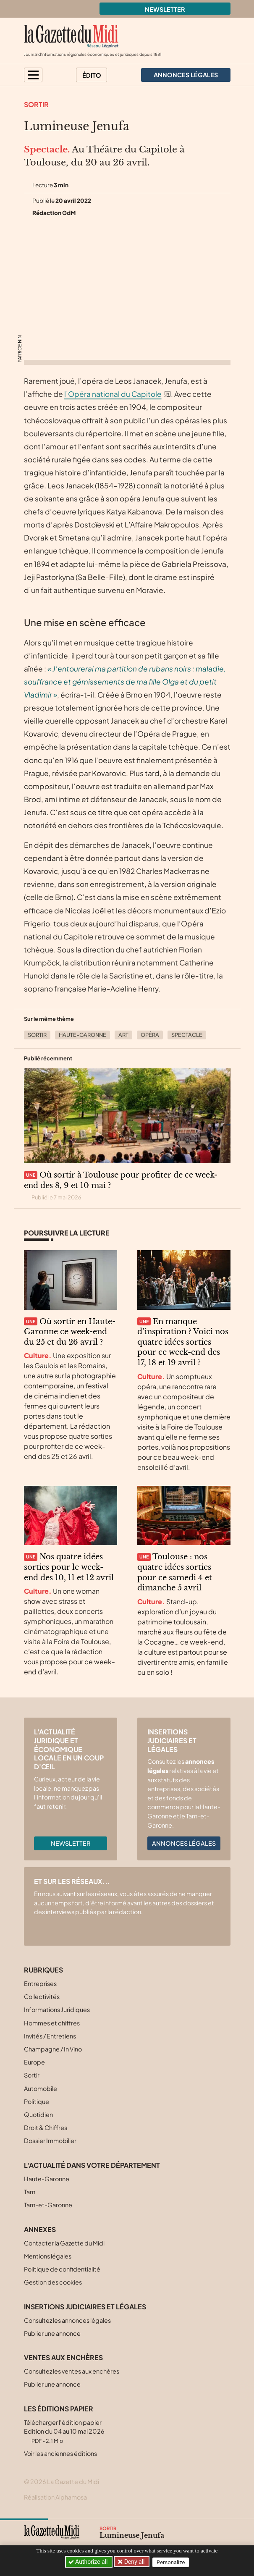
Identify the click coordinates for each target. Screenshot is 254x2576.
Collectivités (42, 1996)
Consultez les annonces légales (67, 2320)
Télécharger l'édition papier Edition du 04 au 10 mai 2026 (64, 2431)
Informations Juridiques (57, 2009)
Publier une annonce (52, 2333)
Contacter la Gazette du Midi (64, 2243)
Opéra (150, 1034)
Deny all (134, 2561)
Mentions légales (47, 2256)
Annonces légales (184, 1843)
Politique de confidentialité (62, 2269)
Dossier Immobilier (50, 2140)
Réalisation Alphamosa (55, 2497)
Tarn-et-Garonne (48, 2205)
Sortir (36, 104)
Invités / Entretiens (50, 2036)
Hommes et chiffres (52, 2023)
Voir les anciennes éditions (60, 2453)
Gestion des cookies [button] (53, 2282)
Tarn (29, 2192)
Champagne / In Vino (53, 2049)
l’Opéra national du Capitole (113, 394)
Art (123, 1034)
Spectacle (186, 1034)
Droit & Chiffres (45, 2127)
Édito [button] (91, 75)
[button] (33, 75)
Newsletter (165, 9)
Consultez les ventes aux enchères (71, 2371)
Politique (36, 2101)
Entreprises (40, 1983)
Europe (34, 2062)
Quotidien (38, 2114)
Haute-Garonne (82, 1034)
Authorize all (88, 2561)
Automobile (40, 2088)
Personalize (171, 2562)
